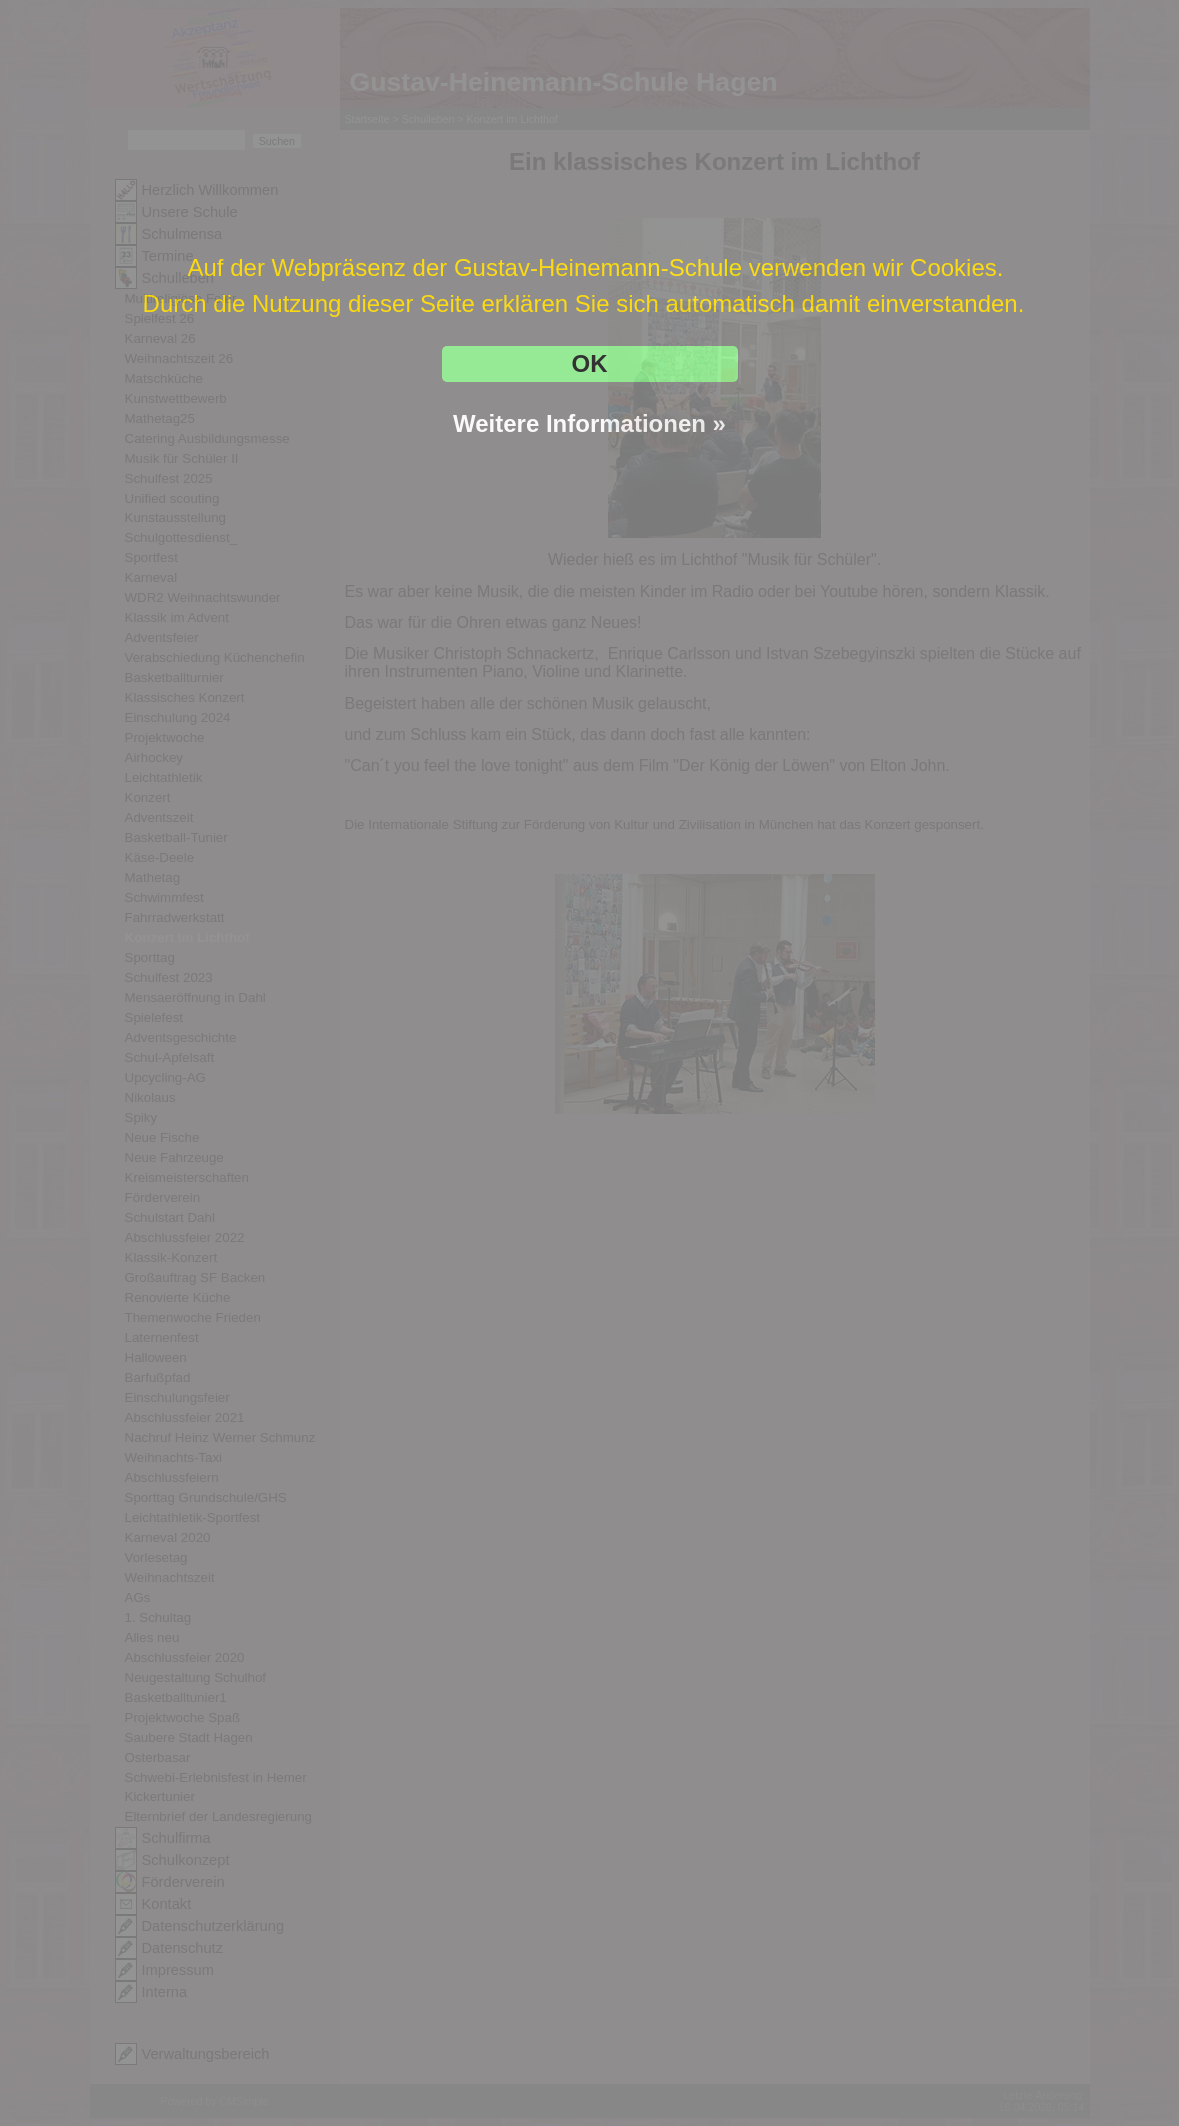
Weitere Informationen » (589, 423)
